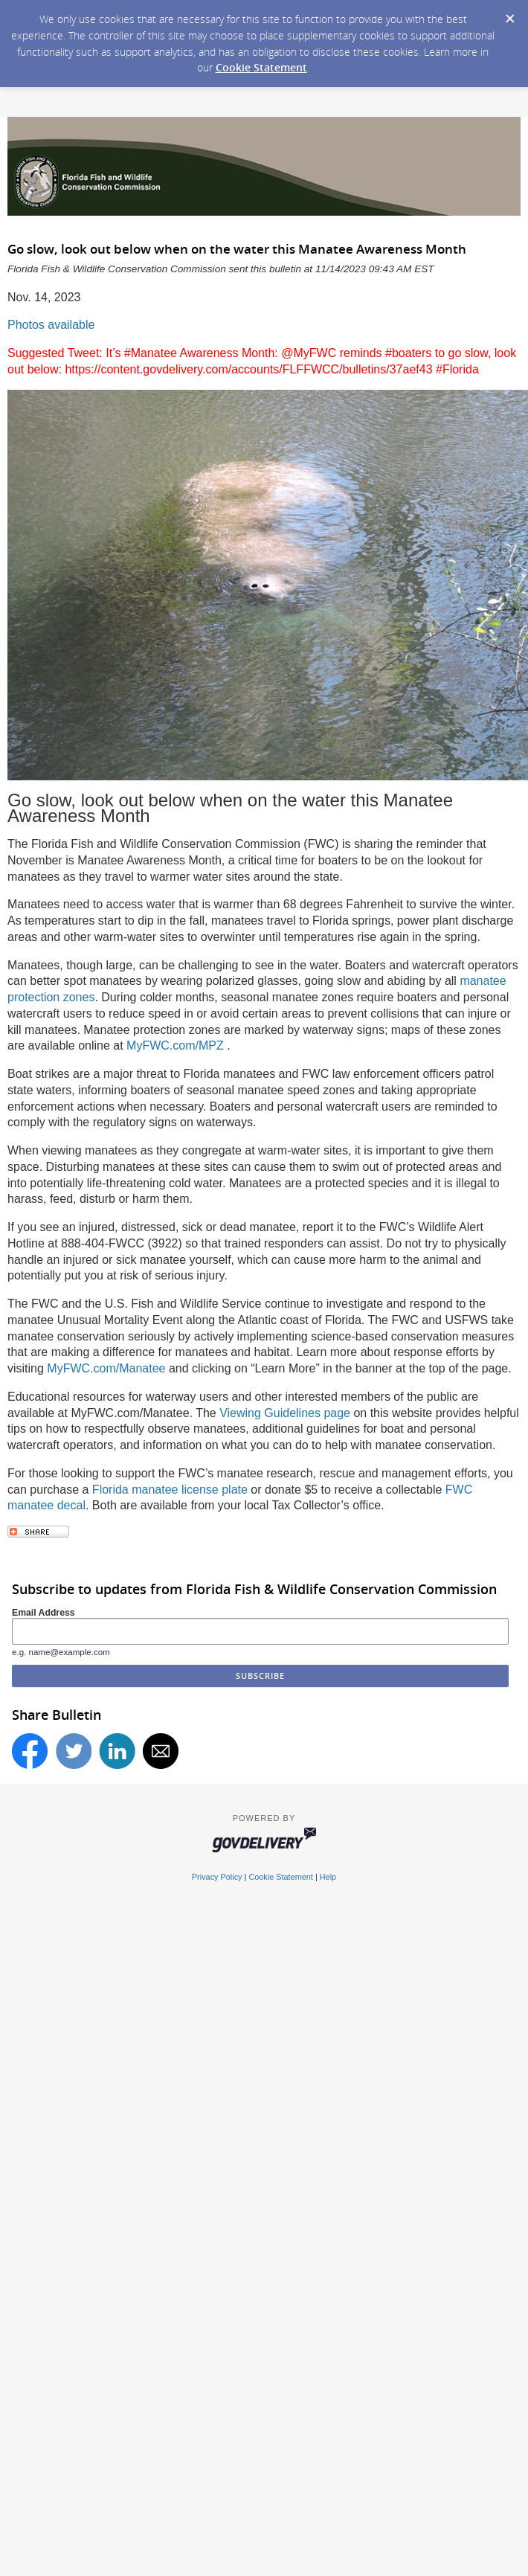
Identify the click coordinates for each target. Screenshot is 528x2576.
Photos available (50, 324)
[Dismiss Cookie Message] (509, 14)
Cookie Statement (261, 67)
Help (328, 1876)
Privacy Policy (217, 1876)
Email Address (43, 1612)
